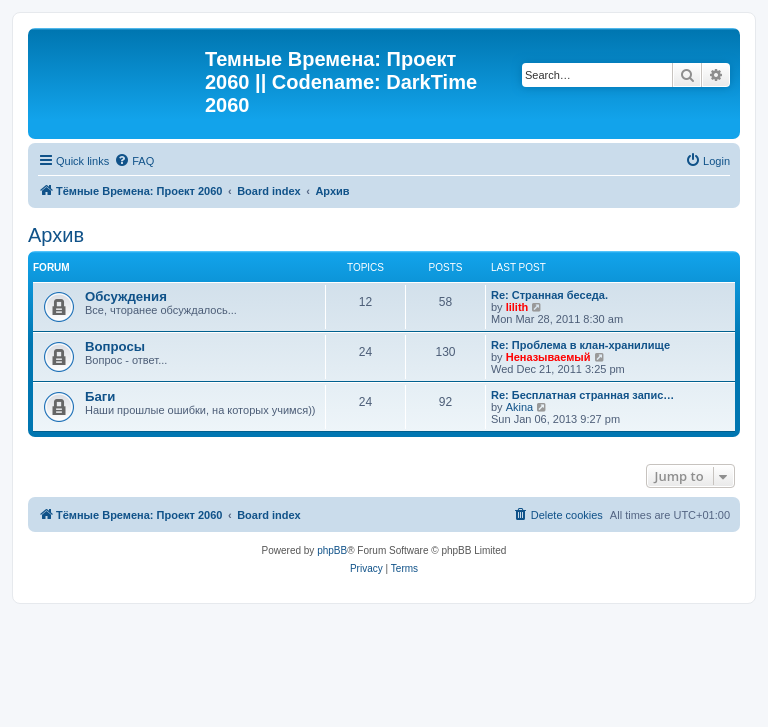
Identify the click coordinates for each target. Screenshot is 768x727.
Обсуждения (126, 296)
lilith (517, 307)
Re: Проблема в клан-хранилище (580, 345)
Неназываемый (548, 357)
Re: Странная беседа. (549, 295)
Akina (520, 407)
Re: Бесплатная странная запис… (582, 395)
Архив (56, 235)
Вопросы (115, 346)
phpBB (332, 550)
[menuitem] (134, 161)
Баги (100, 396)
